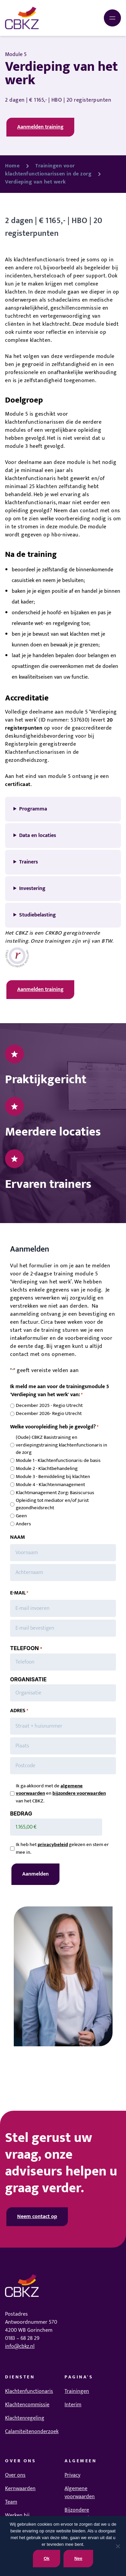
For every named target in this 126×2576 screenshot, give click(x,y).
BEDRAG (21, 1813)
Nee (78, 2558)
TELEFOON (26, 1648)
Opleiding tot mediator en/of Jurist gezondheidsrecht (52, 1504)
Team (11, 2502)
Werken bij (17, 2515)
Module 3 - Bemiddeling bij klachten (53, 1477)
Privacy (72, 2475)
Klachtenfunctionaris (29, 2391)
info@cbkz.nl (20, 2346)
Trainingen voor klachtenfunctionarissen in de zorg (48, 169)
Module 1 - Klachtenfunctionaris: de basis (58, 1461)
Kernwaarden (20, 2488)
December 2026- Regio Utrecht (49, 1414)
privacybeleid (53, 1844)
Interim (73, 2404)
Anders (23, 1524)
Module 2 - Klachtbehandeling (47, 1469)
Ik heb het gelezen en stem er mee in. (62, 1848)
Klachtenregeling (24, 2418)
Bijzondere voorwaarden (80, 2514)
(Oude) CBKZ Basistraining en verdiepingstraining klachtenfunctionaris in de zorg (61, 1445)
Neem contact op (37, 2216)
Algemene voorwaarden (80, 2492)
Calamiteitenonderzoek (31, 2431)
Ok (46, 2558)
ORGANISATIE (28, 1679)
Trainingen (77, 2391)
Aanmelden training (40, 127)
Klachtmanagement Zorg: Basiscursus (55, 1493)
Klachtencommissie (27, 2404)
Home (12, 165)
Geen (21, 1516)
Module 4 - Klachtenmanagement (50, 1485)
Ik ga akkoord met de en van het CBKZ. (61, 1793)
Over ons (15, 2475)
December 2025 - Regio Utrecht (49, 1406)
